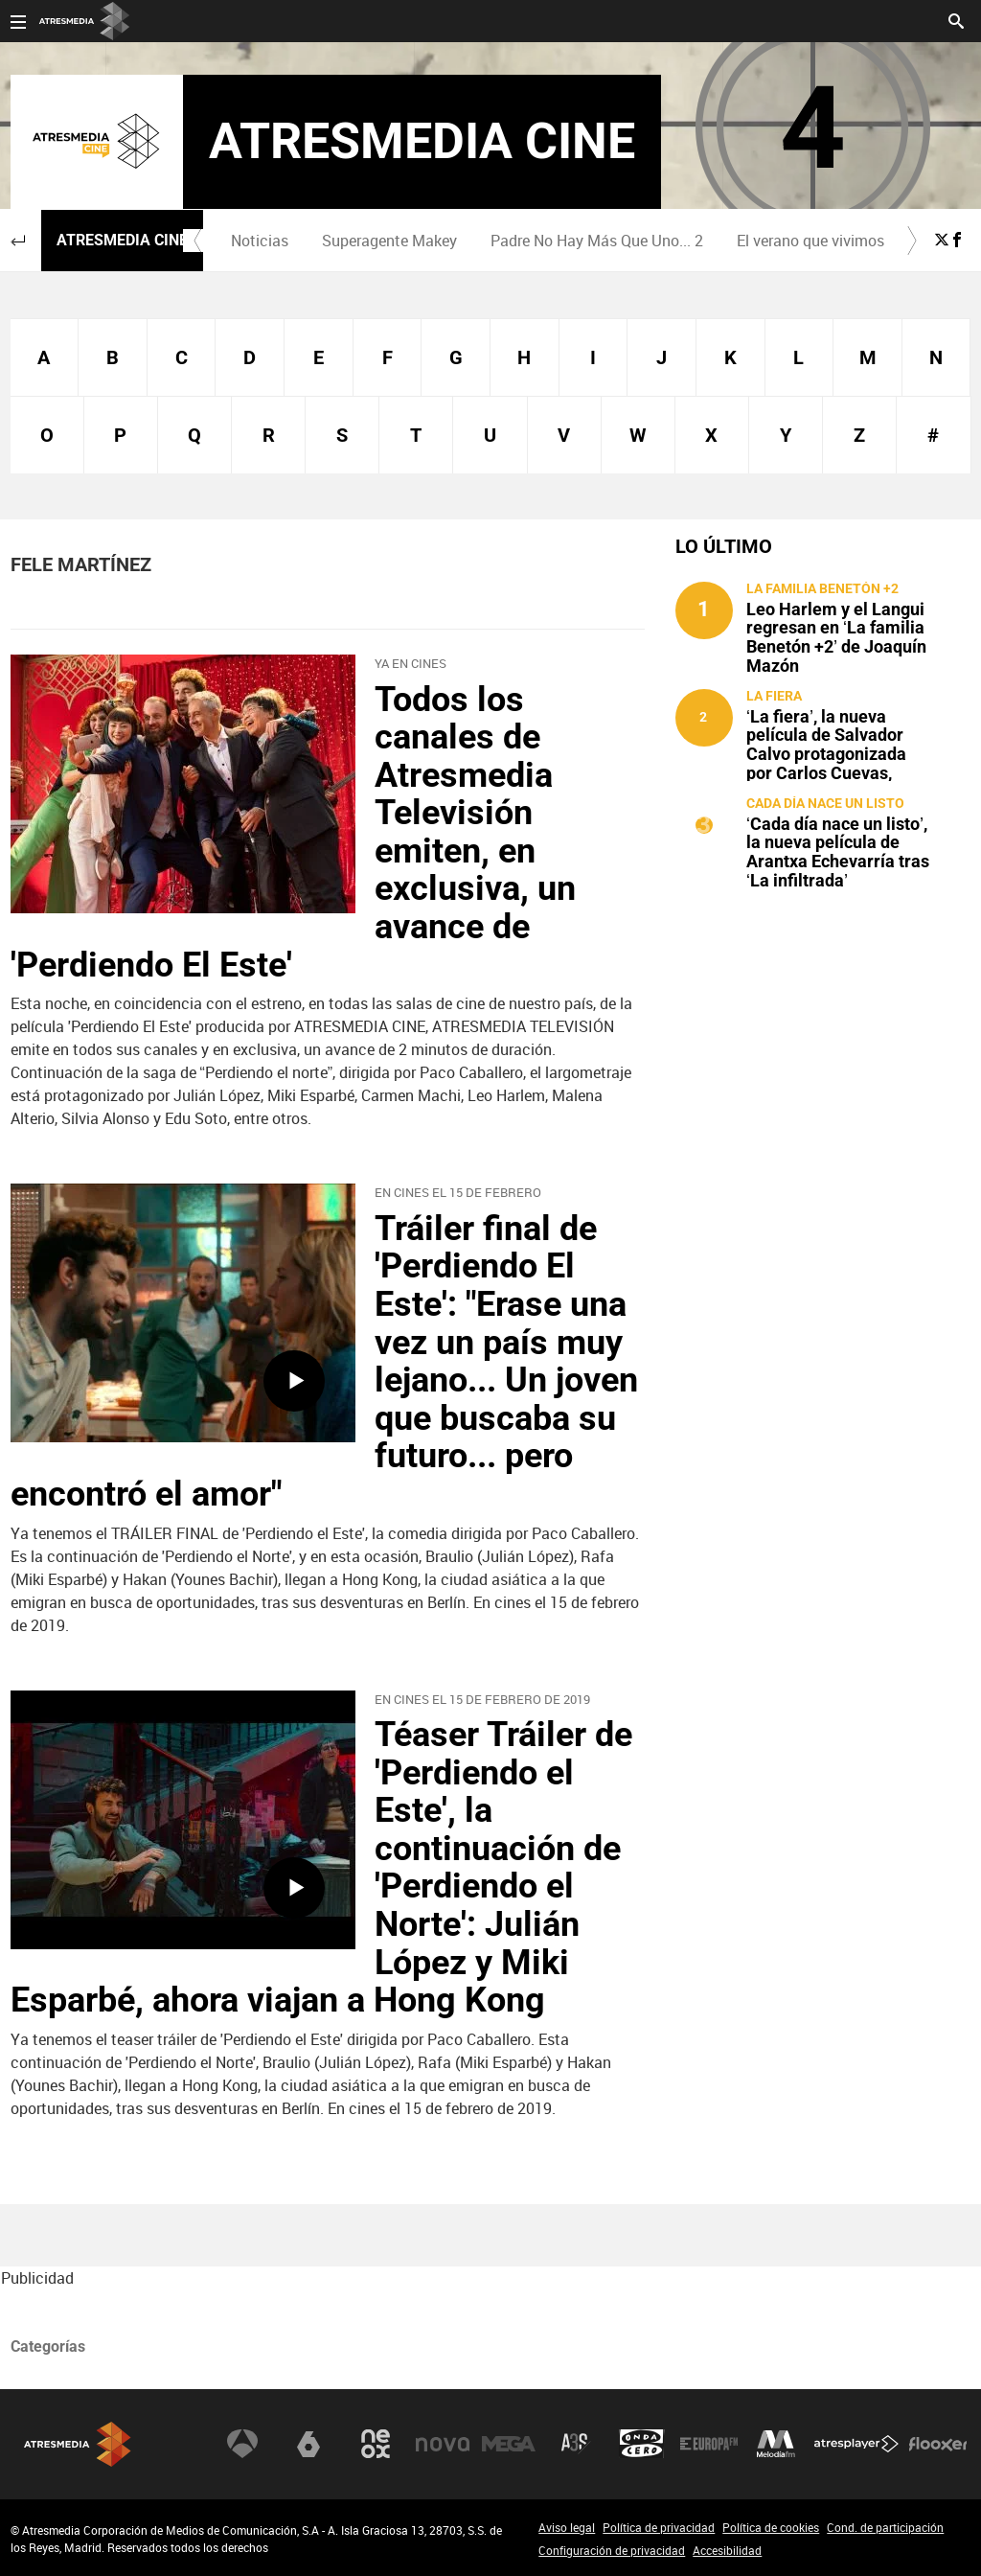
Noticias (259, 240)
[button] (18, 240)
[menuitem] (259, 240)
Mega (508, 2443)
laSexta (308, 2443)
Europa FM (709, 2443)
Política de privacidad (659, 2527)
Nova (442, 2443)
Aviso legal (566, 2527)
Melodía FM (776, 2443)
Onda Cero (642, 2443)
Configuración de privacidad (611, 2550)
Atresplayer (856, 2443)
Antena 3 (242, 2443)
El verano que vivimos (810, 240)
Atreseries (576, 2443)
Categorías (48, 2346)
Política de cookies (770, 2527)
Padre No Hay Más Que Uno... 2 (596, 240)
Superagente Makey (389, 240)
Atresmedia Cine (122, 240)
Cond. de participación (885, 2527)
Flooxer (938, 2443)
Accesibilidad (727, 2550)
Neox (375, 2443)
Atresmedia (78, 2444)
